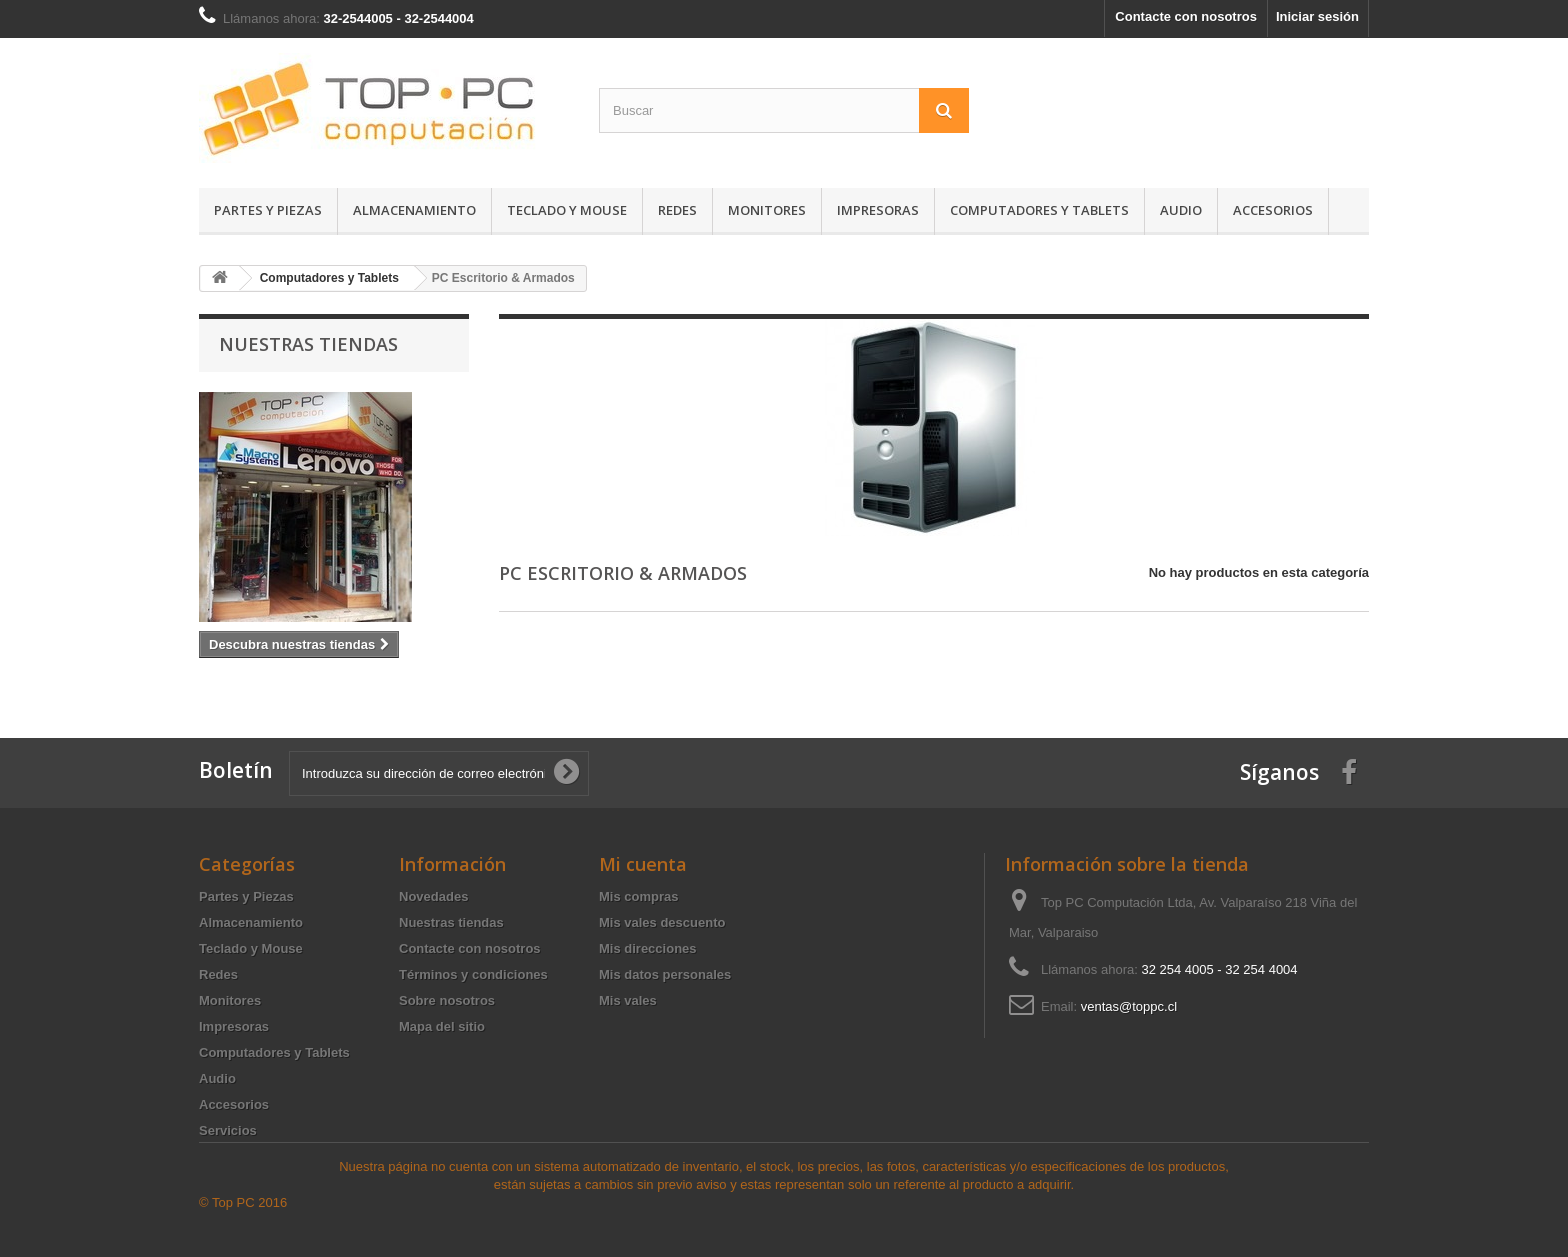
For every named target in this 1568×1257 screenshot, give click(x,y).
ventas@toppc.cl (1129, 1006)
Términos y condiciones (473, 974)
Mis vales (628, 1000)
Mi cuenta (643, 864)
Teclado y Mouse (567, 210)
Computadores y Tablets (1039, 210)
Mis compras (638, 896)
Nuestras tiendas (308, 344)
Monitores (767, 210)
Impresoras (878, 210)
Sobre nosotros (447, 1000)
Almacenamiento (414, 210)
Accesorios (1273, 210)
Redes (677, 210)
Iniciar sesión (1317, 16)
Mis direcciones (648, 948)
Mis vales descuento (662, 922)
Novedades (433, 896)
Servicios (228, 1130)
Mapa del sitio (442, 1026)
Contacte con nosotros (1186, 16)
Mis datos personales (665, 974)
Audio (1181, 210)
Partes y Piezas (268, 210)
